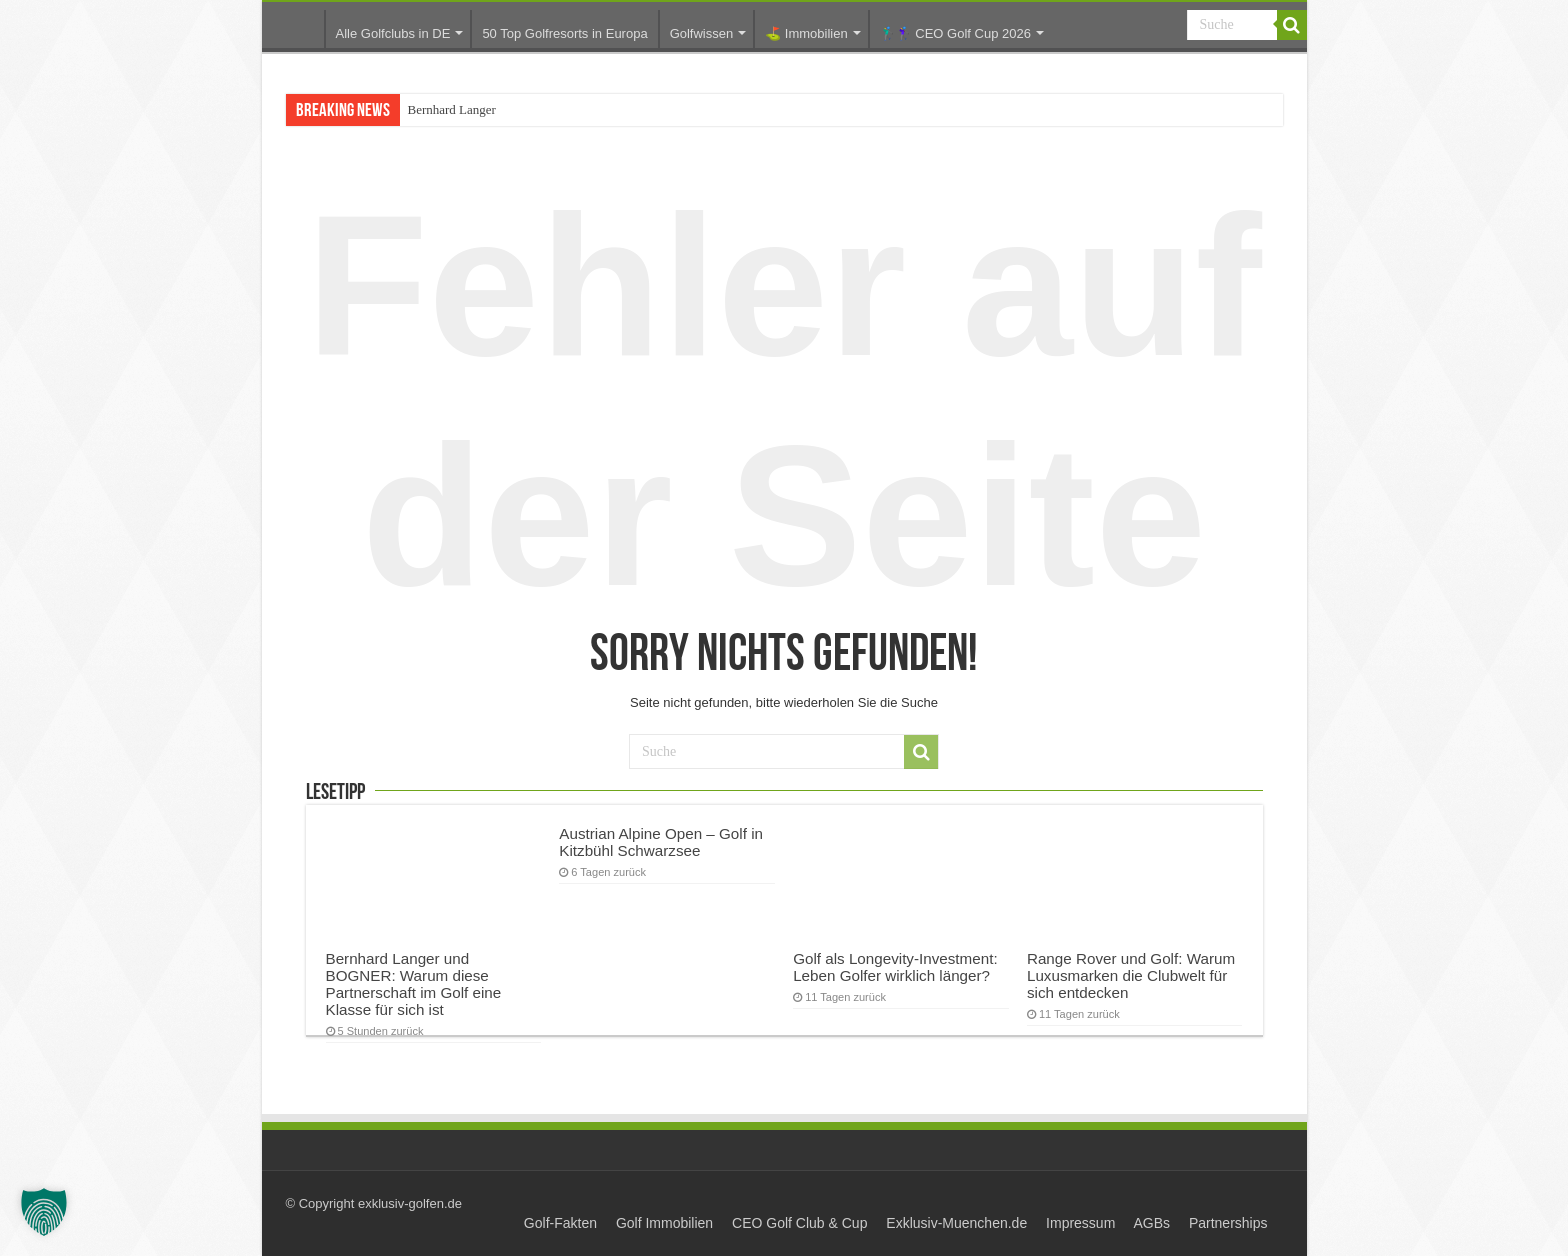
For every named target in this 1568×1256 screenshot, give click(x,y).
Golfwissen (702, 33)
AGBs (1151, 1223)
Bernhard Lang (447, 109)
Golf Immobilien (664, 1223)
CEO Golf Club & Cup (799, 1223)
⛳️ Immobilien (806, 33)
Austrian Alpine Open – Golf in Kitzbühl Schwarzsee (661, 842)
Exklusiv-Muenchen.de (956, 1223)
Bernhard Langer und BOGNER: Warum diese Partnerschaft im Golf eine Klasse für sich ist (414, 984)
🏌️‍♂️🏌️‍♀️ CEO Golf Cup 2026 (955, 33)
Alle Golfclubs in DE (393, 33)
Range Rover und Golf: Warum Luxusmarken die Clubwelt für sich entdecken (1131, 975)
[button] (44, 1212)
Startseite (298, 28)
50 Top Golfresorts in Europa (564, 33)
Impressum (1080, 1223)
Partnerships (1228, 1223)
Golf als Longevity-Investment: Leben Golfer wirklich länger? (895, 967)
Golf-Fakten (560, 1223)
